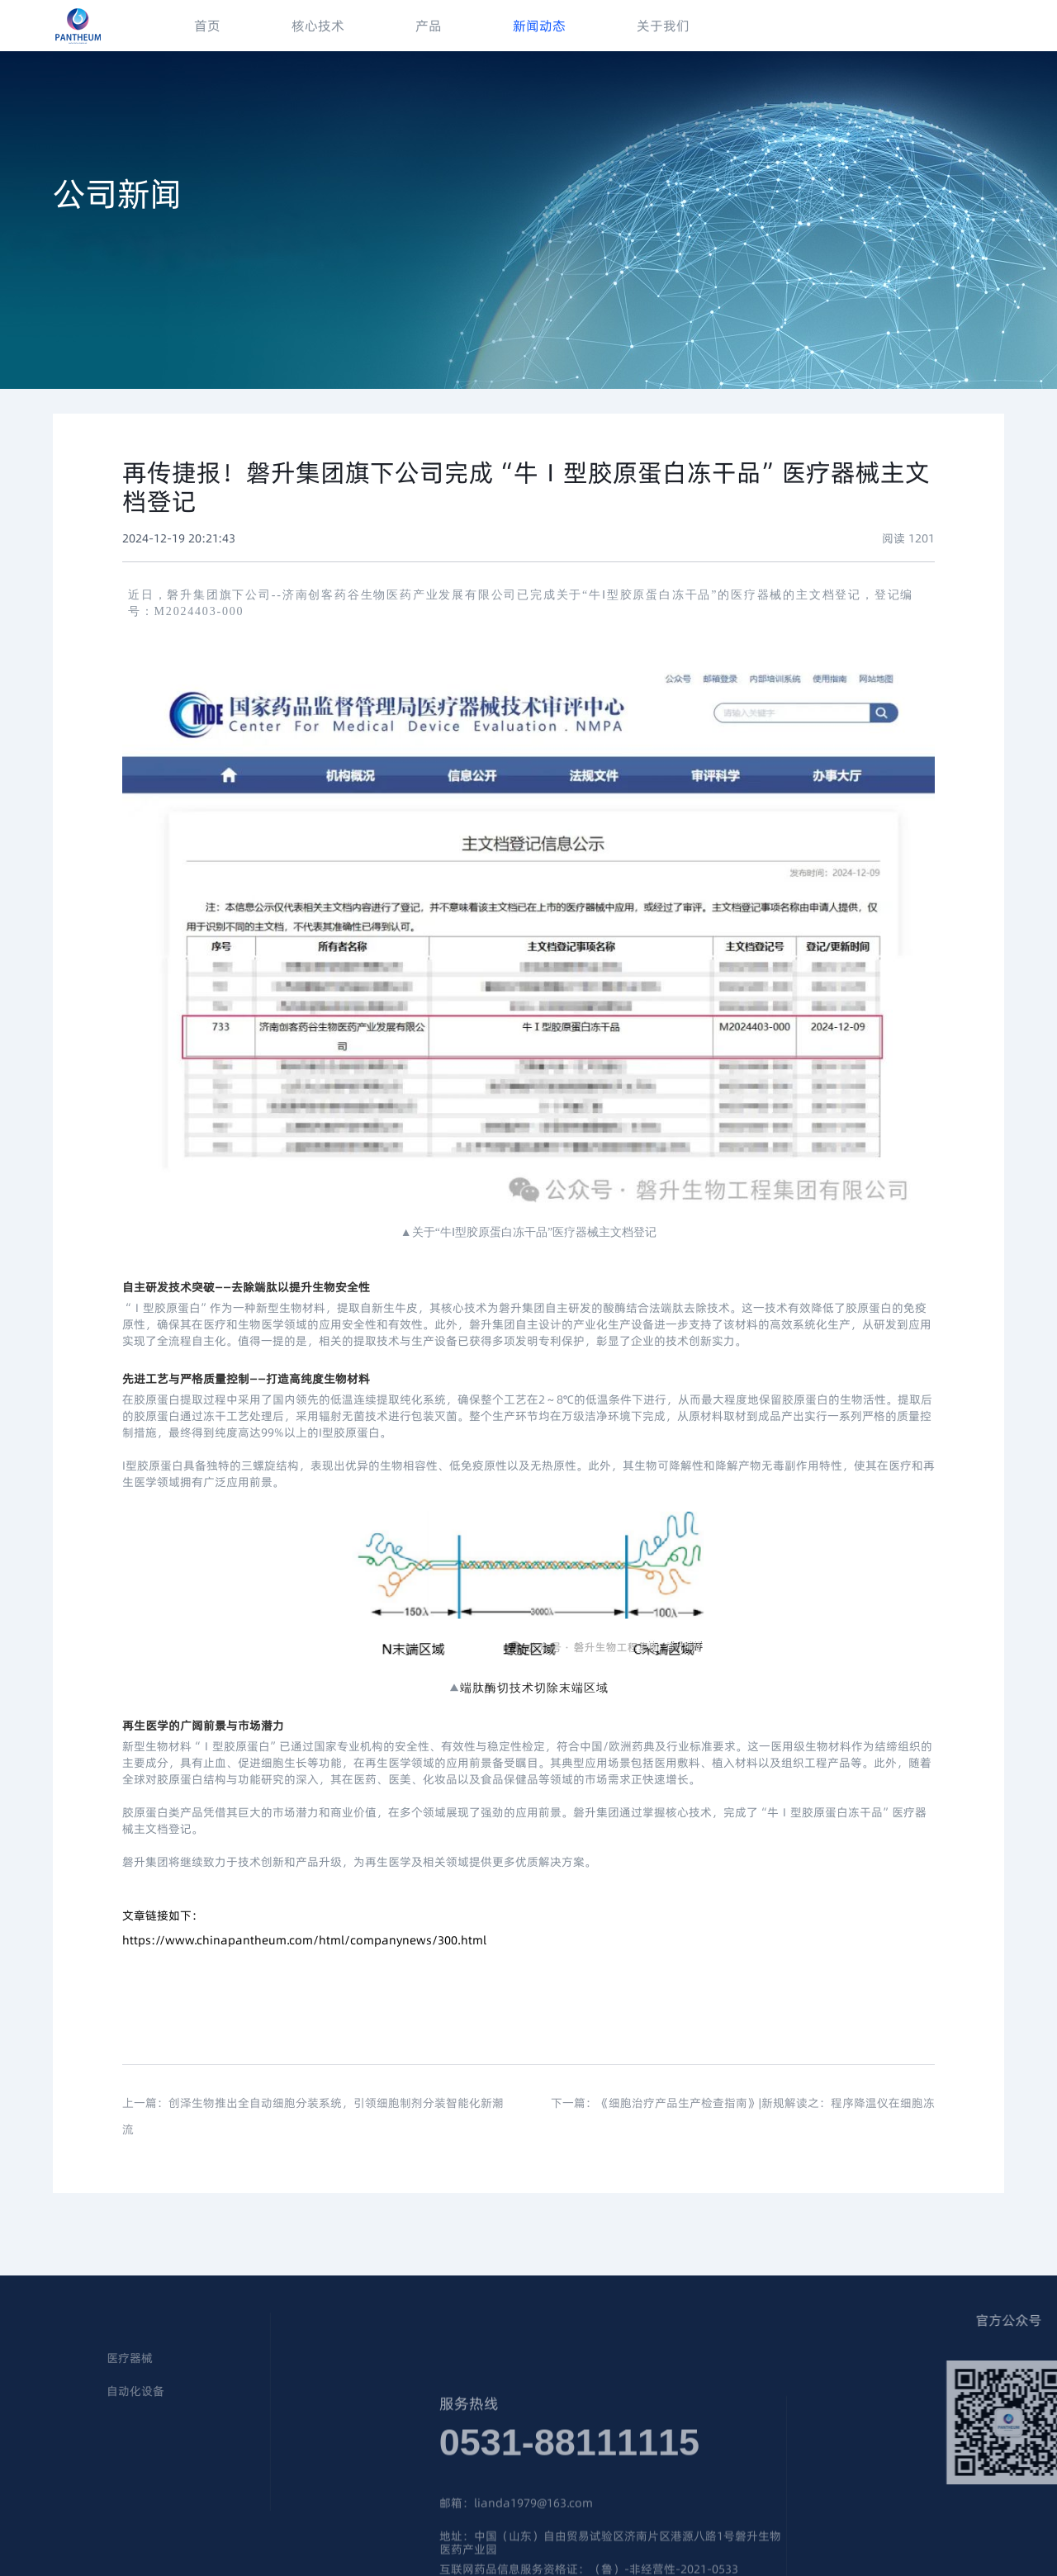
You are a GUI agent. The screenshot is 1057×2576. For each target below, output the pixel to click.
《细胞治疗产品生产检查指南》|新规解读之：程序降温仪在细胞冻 (766, 2122)
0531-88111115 (569, 2485)
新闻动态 (539, 26)
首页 (207, 26)
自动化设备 (64, 2391)
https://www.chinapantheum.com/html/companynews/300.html (304, 1940)
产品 (428, 26)
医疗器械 (59, 2358)
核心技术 (318, 26)
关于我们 (663, 26)
